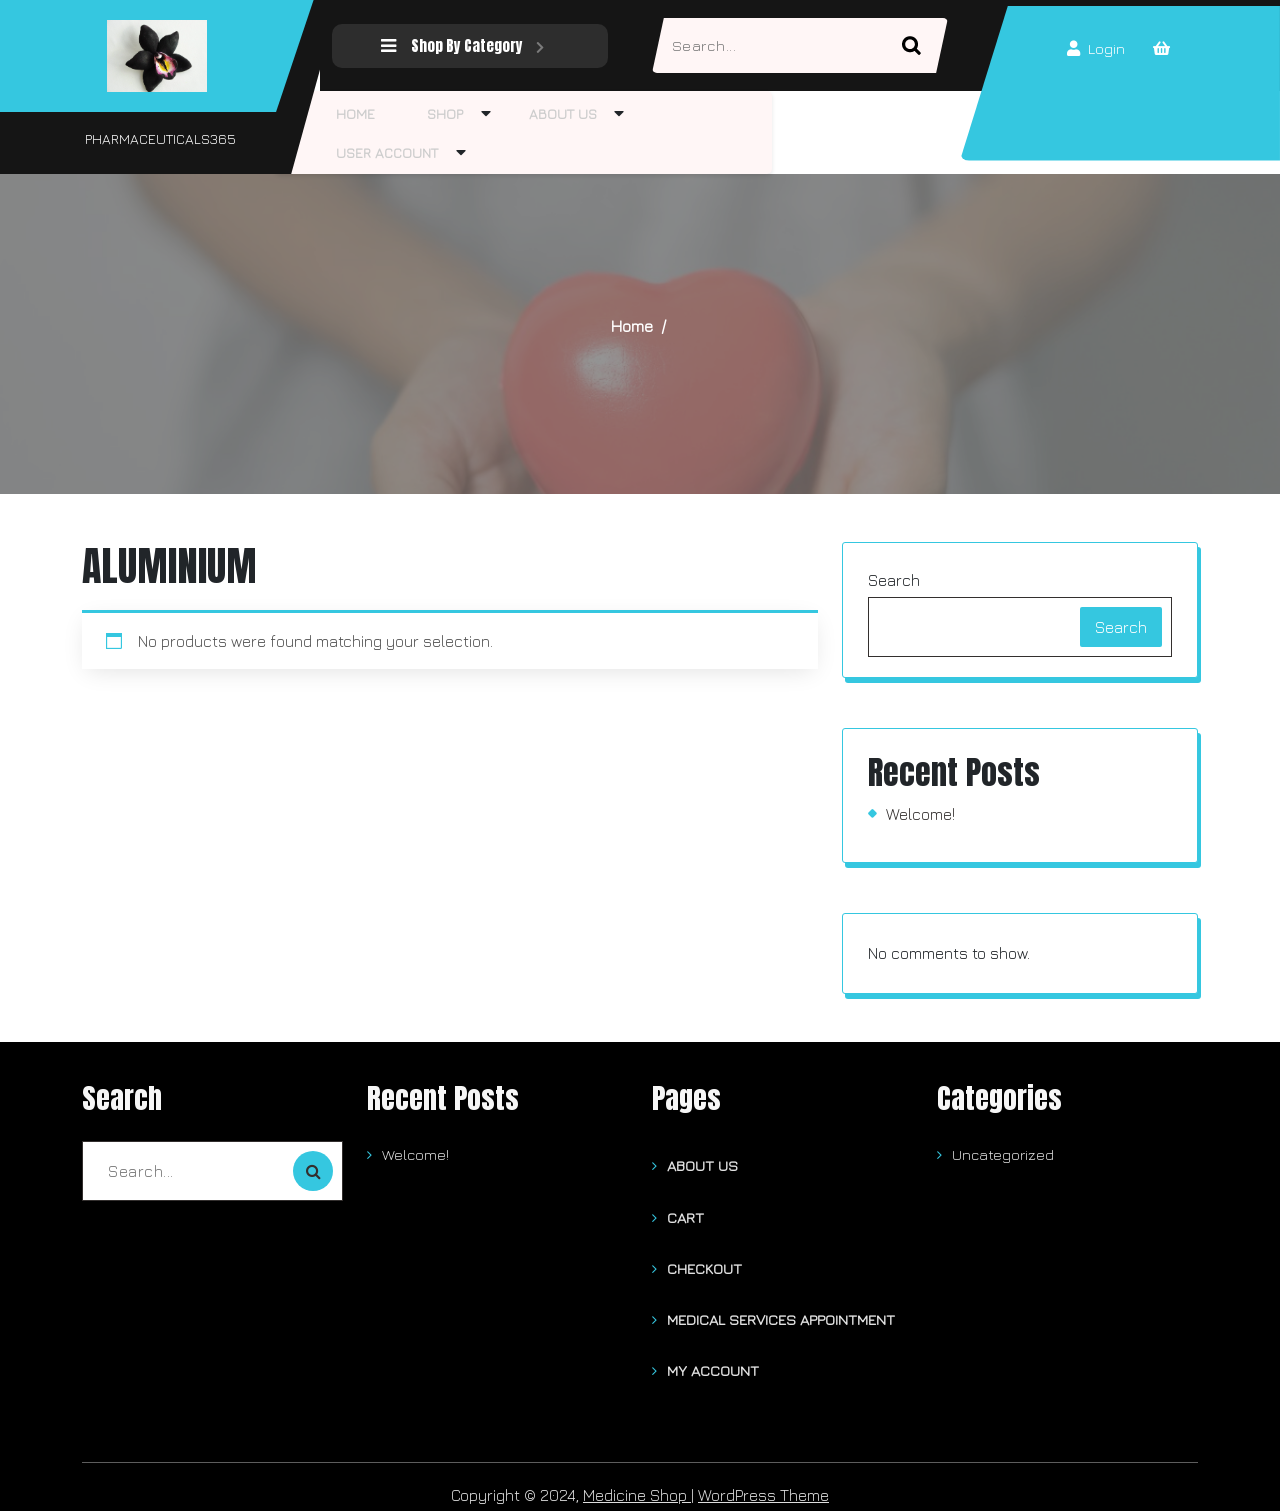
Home (349, 113)
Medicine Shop (637, 1479)
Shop (426, 113)
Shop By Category (457, 45)
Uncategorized (1003, 1154)
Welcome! (920, 814)
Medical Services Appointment (781, 1308)
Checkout (704, 1260)
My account (713, 1356)
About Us (531, 113)
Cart (685, 1212)
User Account (381, 152)
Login (1094, 49)
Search (894, 580)
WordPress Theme (763, 1479)
